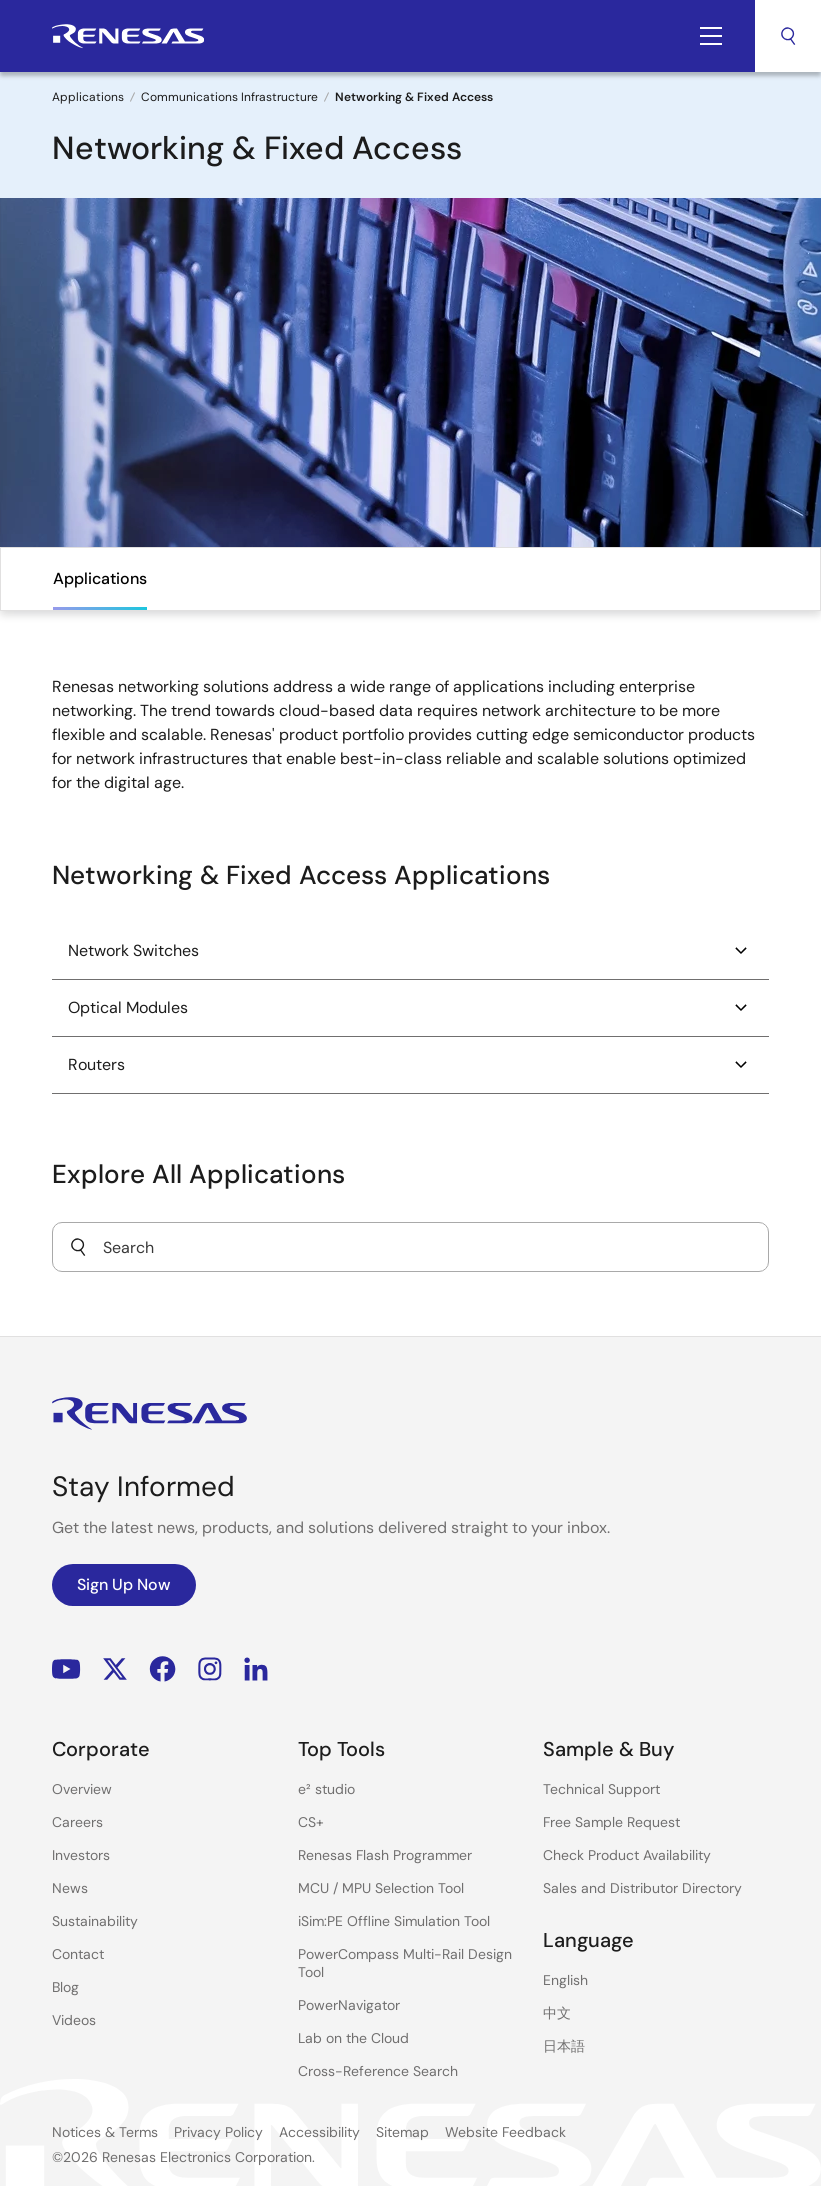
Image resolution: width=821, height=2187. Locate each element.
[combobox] (410, 1247)
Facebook (162, 1669)
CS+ (311, 1822)
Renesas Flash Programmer (385, 1855)
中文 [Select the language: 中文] (557, 2013)
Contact (78, 1954)
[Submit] (78, 1247)
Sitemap (402, 2132)
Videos (74, 2020)
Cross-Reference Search (378, 2071)
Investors (81, 1855)
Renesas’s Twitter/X (115, 1669)
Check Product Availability (627, 1855)
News (70, 1888)
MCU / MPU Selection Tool (381, 1888)
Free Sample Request (611, 1822)
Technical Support (601, 1789)
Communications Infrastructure (229, 97)
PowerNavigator (349, 2005)
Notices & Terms (105, 2132)
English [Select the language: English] (565, 1980)
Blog (65, 1987)
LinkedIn (256, 1669)
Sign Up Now (124, 1584)
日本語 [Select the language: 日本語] (564, 2046)
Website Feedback (505, 2132)
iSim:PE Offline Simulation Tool (394, 1921)
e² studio (326, 1789)
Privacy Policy (218, 2132)
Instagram (210, 1669)
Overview (82, 1789)
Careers (77, 1822)
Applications (88, 97)
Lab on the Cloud (353, 2038)
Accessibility (319, 2132)
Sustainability (95, 1921)
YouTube (66, 1669)
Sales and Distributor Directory (642, 1888)
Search (788, 36)
